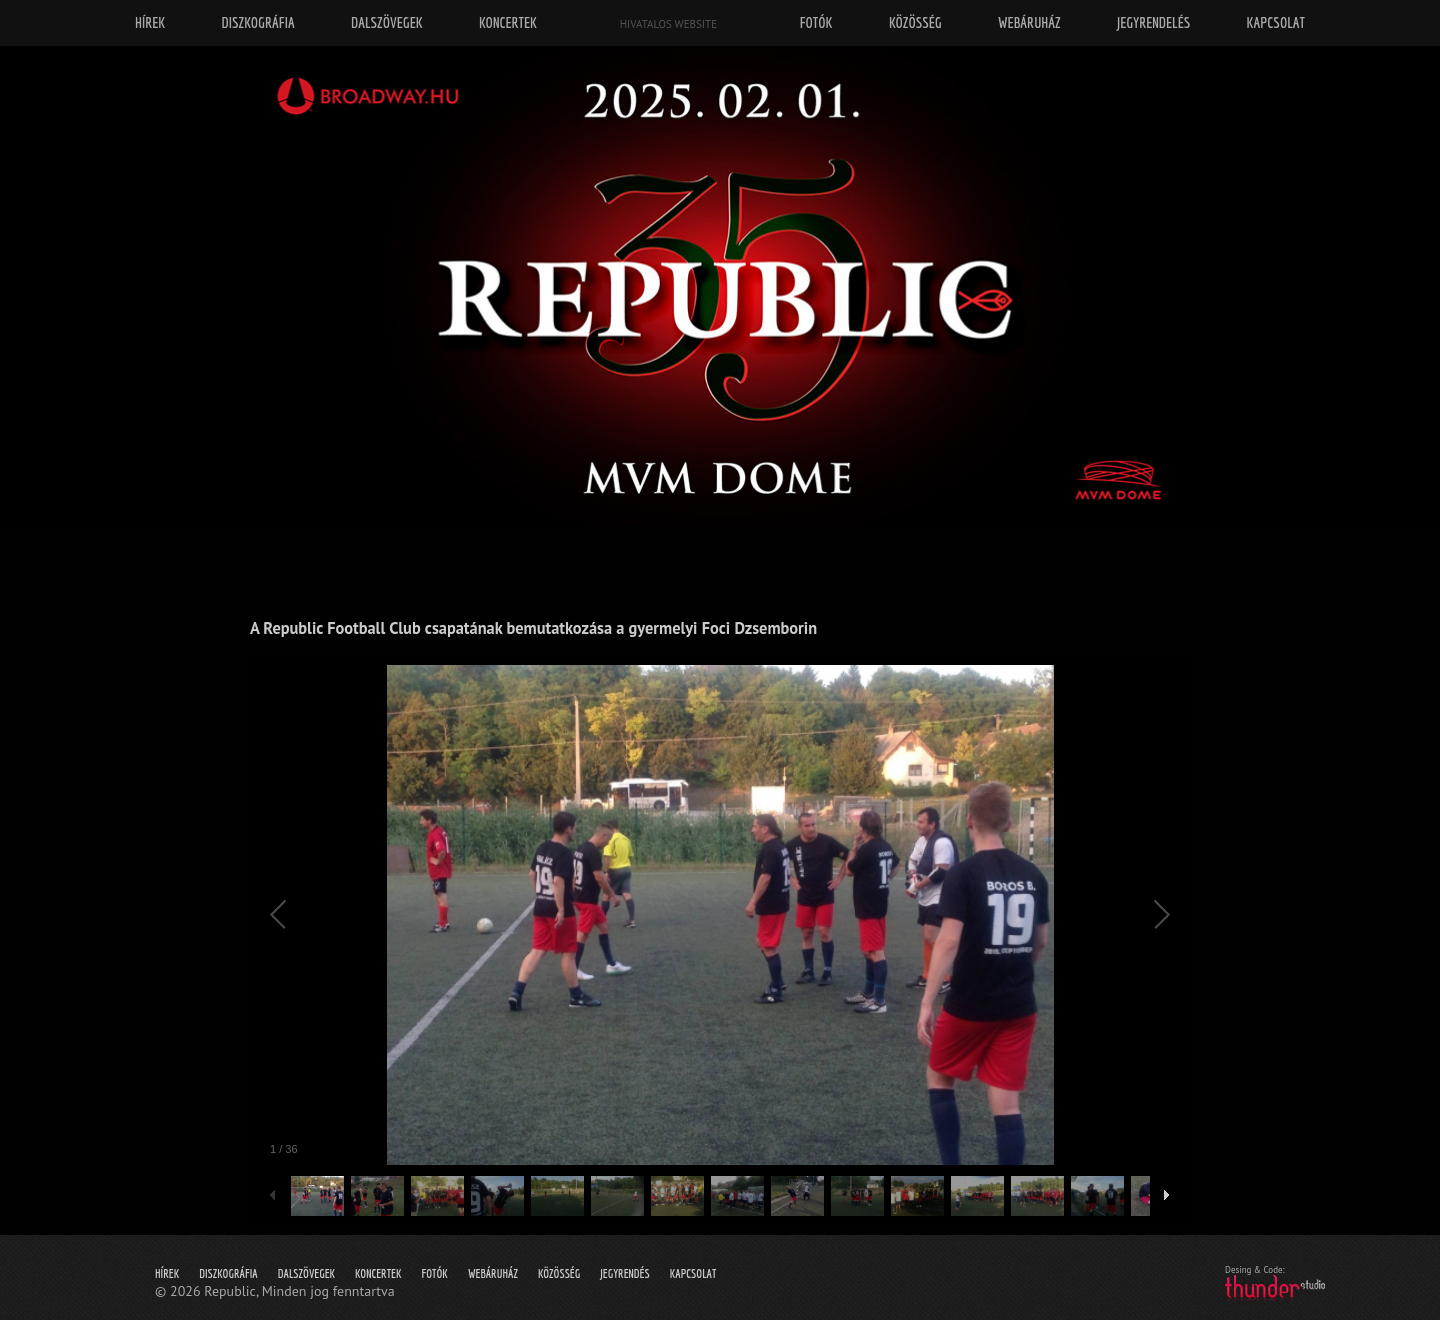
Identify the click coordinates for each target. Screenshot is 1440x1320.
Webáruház (493, 1273)
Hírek (167, 1273)
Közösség (559, 1273)
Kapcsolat (693, 1273)
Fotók (435, 1273)
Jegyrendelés (1153, 22)
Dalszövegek (306, 1273)
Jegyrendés (624, 1273)
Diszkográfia (228, 1273)
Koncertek (378, 1273)
